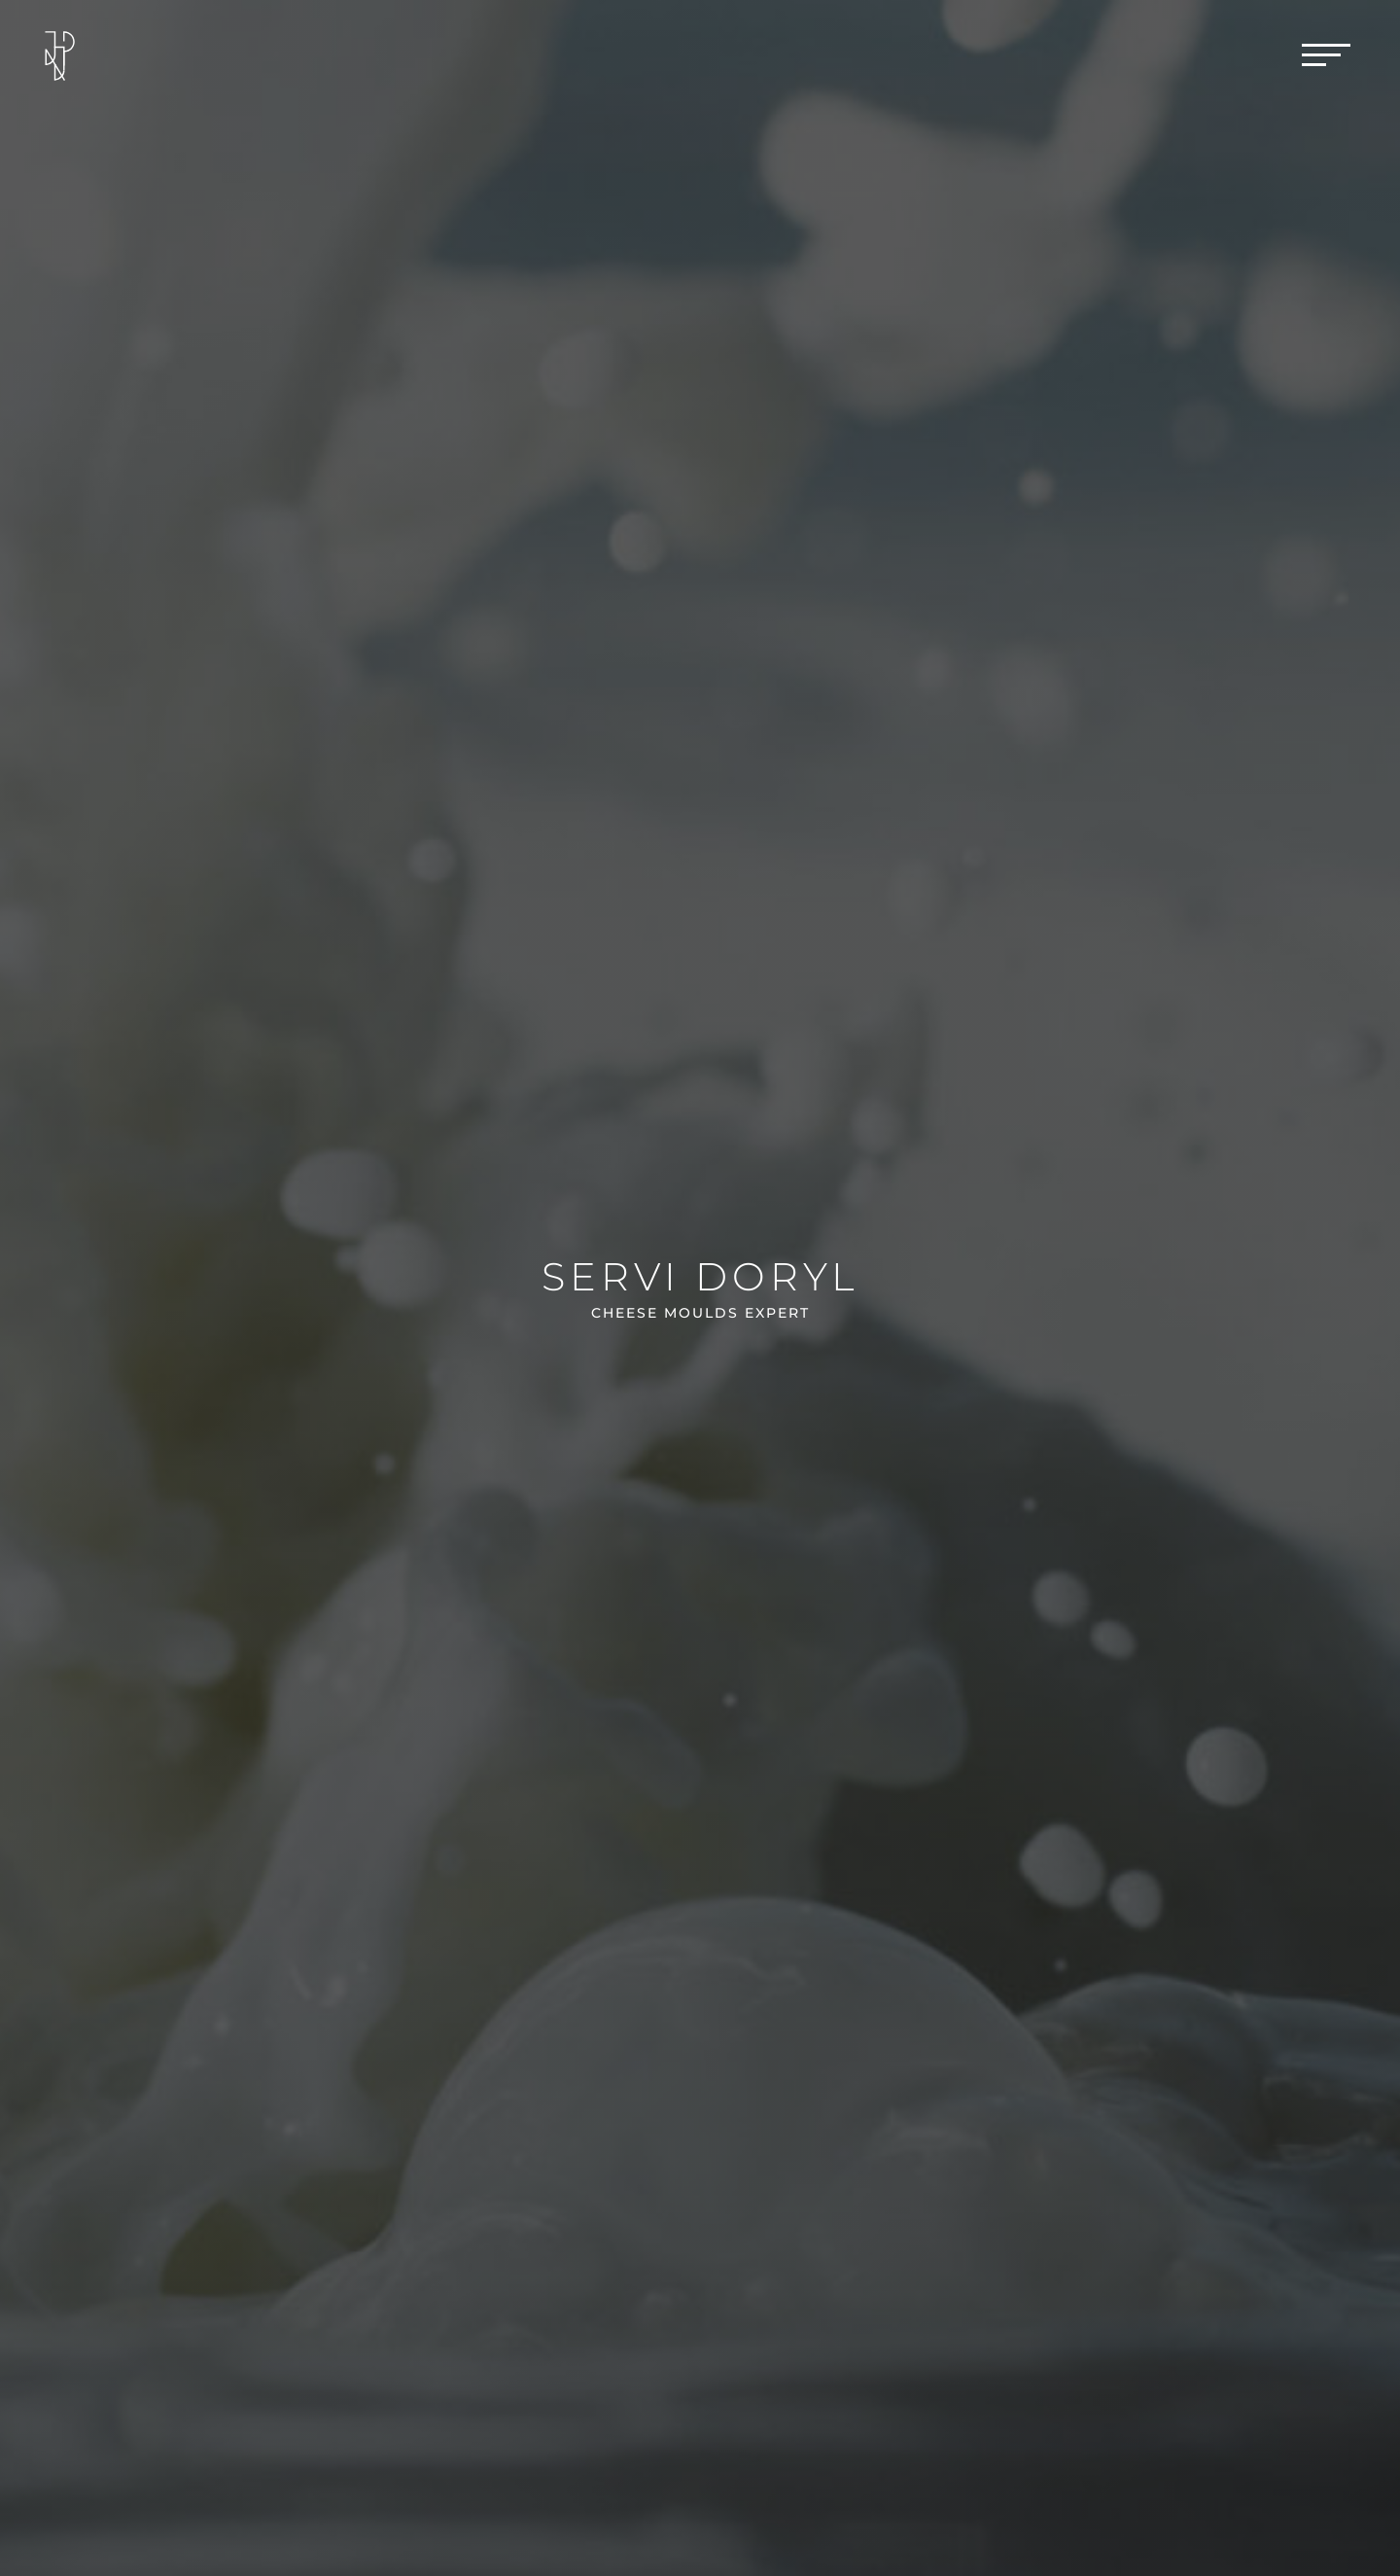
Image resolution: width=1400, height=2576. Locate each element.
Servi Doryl (700, 1276)
